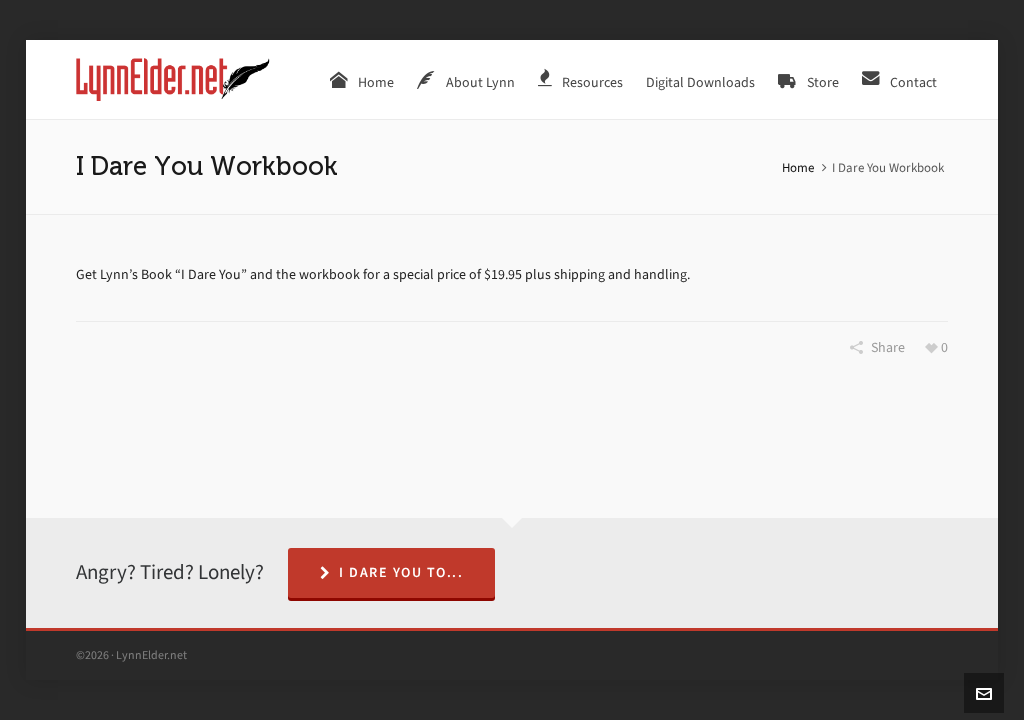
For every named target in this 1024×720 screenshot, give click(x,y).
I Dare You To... (392, 572)
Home (798, 167)
